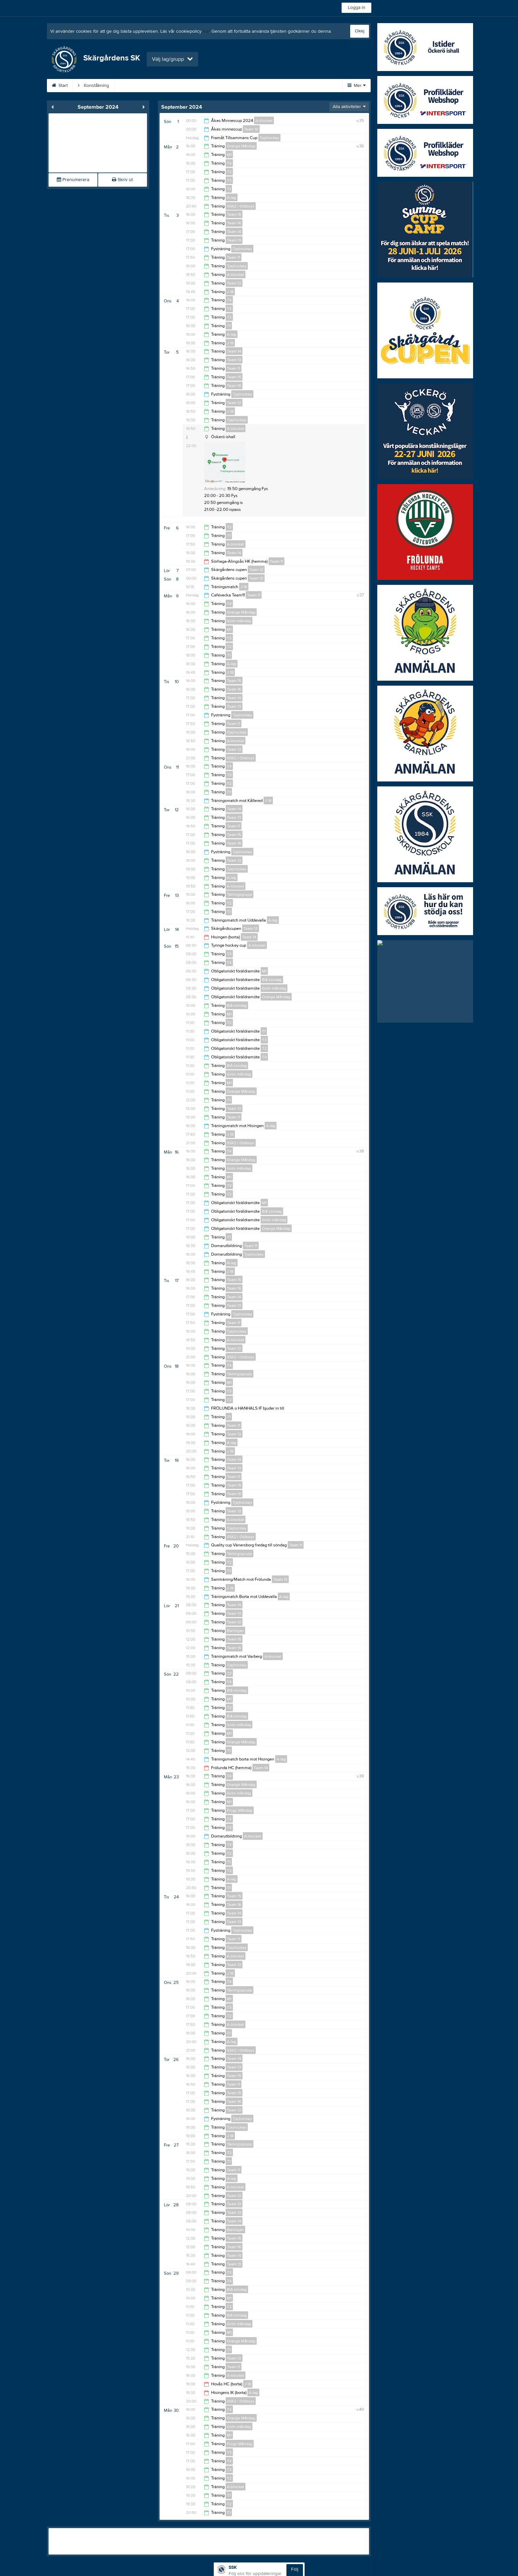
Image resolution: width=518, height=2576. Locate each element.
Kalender (251, 86)
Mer (357, 86)
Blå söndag (272, 979)
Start (71, 86)
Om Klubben (146, 86)
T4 (229, 163)
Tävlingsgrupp (239, 894)
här (206, 31)
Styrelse (217, 86)
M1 (229, 154)
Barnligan (235, 1630)
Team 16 (234, 223)
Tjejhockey (269, 137)
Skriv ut (122, 180)
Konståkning (104, 86)
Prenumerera (73, 180)
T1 (229, 189)
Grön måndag (239, 621)
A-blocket (264, 120)
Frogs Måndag (239, 1810)
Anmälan (184, 86)
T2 (229, 171)
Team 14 (234, 231)
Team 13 (234, 240)
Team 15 (234, 214)
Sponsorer (288, 86)
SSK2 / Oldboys (240, 206)
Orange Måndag (241, 146)
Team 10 (251, 129)
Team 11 (233, 257)
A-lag (231, 197)
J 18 (230, 291)
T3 (229, 180)
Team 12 (234, 283)
